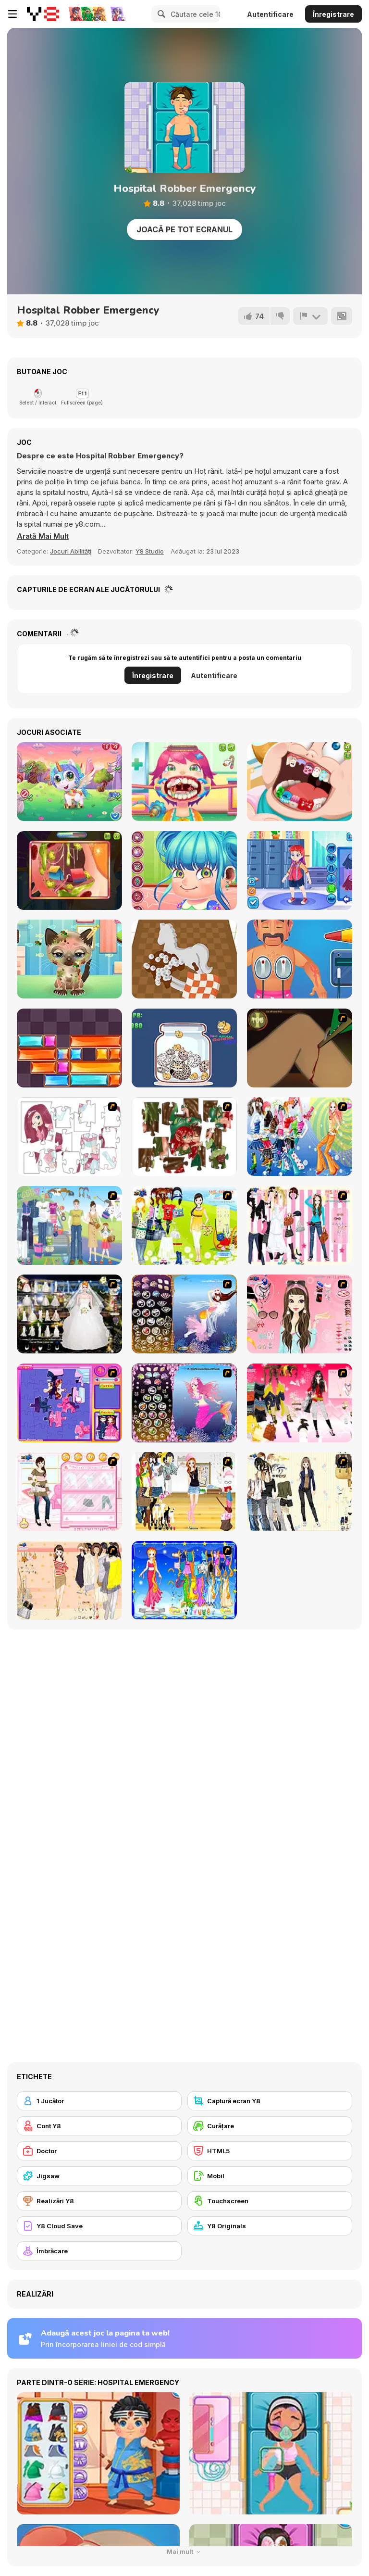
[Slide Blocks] (69, 1048)
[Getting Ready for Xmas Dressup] (184, 1491)
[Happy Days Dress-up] (69, 1225)
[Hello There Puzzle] (69, 1136)
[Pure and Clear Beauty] (299, 1314)
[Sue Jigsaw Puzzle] (69, 1403)
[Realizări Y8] (99, 2200)
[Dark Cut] (299, 1048)
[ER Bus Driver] (299, 870)
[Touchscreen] (269, 2200)
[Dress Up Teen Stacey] (299, 1403)
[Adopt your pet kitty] (69, 959)
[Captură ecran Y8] (269, 2100)
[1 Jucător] (99, 2100)
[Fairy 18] (184, 1403)
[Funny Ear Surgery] (69, 870)
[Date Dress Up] (69, 1491)
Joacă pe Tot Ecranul (184, 229)
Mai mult (185, 2551)
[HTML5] (269, 2150)
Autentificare (270, 14)
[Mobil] (269, 2175)
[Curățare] (269, 2125)
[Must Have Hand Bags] (184, 1225)
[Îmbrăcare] (99, 2250)
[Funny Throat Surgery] (184, 781)
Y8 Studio (149, 551)
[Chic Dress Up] (299, 1225)
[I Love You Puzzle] (184, 1136)
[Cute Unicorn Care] (69, 781)
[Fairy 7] (184, 1314)
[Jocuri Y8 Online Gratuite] (43, 14)
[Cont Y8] (99, 2125)
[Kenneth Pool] (69, 1314)
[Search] (160, 14)
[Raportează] (310, 316)
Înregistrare (333, 14)
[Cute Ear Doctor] (184, 870)
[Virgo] (184, 1580)
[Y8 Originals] (269, 2225)
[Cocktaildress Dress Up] (69, 1580)
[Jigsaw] (99, 2175)
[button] (43, 536)
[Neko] (184, 1048)
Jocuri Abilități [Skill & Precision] (70, 551)
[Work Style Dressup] (299, 1491)
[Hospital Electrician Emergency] (299, 959)
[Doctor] (99, 2150)
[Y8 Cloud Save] (99, 2225)
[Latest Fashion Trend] (299, 1136)
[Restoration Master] (184, 959)
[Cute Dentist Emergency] (299, 781)
